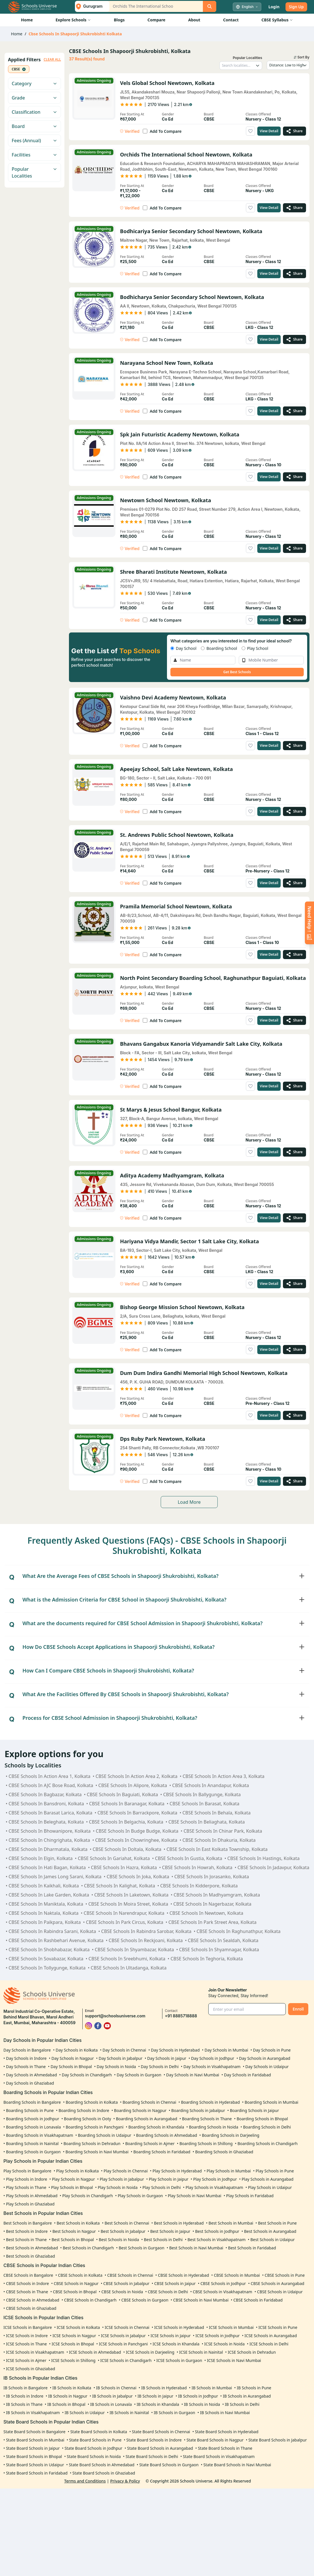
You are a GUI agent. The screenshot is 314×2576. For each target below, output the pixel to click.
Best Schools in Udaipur (272, 2239)
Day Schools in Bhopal (71, 2066)
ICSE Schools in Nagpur (74, 2335)
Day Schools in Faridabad (247, 2075)
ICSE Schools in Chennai (127, 2327)
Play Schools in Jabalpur (122, 2179)
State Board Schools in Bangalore (34, 2431)
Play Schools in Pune (275, 2171)
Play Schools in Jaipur (168, 2179)
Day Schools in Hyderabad (175, 2050)
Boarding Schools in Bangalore (32, 2102)
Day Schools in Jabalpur (120, 2058)
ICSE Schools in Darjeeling (150, 2352)
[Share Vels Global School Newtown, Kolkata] (294, 131)
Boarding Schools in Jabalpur (198, 2110)
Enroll (298, 2009)
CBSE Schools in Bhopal (75, 2291)
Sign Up (296, 6)
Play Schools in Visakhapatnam (214, 2187)
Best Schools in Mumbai (231, 2223)
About (194, 20)
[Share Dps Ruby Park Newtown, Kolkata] (294, 1481)
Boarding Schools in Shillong (206, 2143)
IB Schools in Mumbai (211, 2387)
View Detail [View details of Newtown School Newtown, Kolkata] (269, 548)
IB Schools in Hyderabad (164, 2387)
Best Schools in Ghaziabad (30, 2256)
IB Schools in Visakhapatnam (33, 2412)
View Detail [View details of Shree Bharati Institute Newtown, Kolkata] (269, 619)
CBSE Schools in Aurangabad (277, 2283)
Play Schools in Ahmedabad (32, 2195)
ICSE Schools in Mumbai (231, 2327)
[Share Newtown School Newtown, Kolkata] (294, 548)
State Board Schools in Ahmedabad (101, 2464)
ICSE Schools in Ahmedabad (95, 2352)
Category (34, 83)
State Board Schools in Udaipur (35, 2464)
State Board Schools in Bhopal (34, 2456)
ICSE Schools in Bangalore (27, 2327)
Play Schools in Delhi (161, 2187)
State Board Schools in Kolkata (98, 2431)
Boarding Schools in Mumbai (271, 2102)
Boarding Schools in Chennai (149, 2102)
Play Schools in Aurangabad (267, 2179)
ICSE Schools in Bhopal (73, 2344)
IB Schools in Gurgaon (174, 2412)
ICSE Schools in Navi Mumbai (234, 2360)
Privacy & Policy (125, 2481)
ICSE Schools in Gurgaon (179, 2360)
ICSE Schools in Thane (26, 2344)
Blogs (119, 20)
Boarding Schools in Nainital (32, 2143)
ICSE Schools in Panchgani (123, 2344)
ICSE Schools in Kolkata (78, 2327)
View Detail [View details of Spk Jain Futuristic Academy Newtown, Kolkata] (269, 476)
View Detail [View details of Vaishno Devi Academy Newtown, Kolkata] (269, 745)
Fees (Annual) (34, 140)
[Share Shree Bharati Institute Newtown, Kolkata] (294, 619)
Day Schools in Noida (116, 2066)
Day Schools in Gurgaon (139, 2075)
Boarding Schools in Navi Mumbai (97, 2151)
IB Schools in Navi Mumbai (225, 2412)
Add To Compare (166, 131)
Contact (231, 20)
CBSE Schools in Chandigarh (90, 2300)
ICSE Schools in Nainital (201, 2352)
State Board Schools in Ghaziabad (103, 2473)
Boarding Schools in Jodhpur (32, 2118)
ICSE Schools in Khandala (176, 2344)
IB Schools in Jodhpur (198, 2396)
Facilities (34, 155)
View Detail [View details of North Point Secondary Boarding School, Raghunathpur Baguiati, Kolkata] (269, 1020)
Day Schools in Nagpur (72, 2058)
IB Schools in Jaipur (156, 2396)
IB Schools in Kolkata (71, 2387)
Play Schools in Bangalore (27, 2171)
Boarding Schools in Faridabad (161, 2151)
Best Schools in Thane (26, 2239)
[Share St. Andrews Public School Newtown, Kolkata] (294, 883)
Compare (157, 20)
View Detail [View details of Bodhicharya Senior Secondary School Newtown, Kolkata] (269, 339)
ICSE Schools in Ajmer (26, 2360)
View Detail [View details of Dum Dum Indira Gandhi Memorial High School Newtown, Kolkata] (269, 1415)
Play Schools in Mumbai (229, 2171)
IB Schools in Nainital (129, 2412)
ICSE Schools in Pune (277, 2327)
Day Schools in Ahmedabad (31, 2075)
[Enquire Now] (309, 923)
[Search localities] (240, 65)
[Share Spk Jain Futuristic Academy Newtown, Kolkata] (294, 476)
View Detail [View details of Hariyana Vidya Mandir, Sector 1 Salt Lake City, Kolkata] (269, 1283)
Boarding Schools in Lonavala (33, 2127)
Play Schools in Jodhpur (215, 2179)
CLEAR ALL (52, 59)
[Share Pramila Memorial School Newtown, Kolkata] (294, 954)
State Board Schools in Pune (95, 2440)
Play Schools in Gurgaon (140, 2195)
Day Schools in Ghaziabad (30, 2083)
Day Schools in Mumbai (226, 2050)
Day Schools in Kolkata (77, 2050)
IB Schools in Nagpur (67, 2396)
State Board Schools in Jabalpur (277, 2440)
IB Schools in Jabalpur (112, 2396)
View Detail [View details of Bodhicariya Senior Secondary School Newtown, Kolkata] (269, 273)
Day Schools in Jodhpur (212, 2058)
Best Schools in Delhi (163, 2239)
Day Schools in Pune (272, 2050)
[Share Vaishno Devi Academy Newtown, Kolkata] (294, 745)
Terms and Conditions (85, 2481)
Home (27, 20)
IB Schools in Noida (202, 2404)
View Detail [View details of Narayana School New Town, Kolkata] (269, 410)
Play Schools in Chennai (126, 2171)
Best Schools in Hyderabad (179, 2223)
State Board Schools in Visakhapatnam (219, 2456)
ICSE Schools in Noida (224, 2344)
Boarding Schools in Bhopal (262, 2118)
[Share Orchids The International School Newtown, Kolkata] (294, 207)
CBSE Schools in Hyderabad (183, 2275)
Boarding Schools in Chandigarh (267, 2143)
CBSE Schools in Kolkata (80, 2275)
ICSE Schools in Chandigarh (126, 2360)
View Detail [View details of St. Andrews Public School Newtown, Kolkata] (269, 882)
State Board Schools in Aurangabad (160, 2448)
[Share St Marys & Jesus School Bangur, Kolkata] (294, 1152)
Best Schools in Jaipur (170, 2231)
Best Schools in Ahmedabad (32, 2248)
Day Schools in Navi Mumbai (192, 2075)
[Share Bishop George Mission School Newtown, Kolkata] (294, 1349)
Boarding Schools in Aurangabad (146, 2118)
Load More (189, 1502)
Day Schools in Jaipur (166, 2058)
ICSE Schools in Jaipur (170, 2335)
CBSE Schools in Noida (122, 2291)
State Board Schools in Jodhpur (93, 2448)
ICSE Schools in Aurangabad (270, 2335)
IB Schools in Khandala (158, 2404)
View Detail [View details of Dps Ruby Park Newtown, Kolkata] (269, 1481)
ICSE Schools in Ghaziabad (30, 2368)
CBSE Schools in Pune (285, 2275)
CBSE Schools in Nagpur (76, 2283)
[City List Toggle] (90, 6)
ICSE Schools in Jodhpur (217, 2335)
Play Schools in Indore (26, 2179)
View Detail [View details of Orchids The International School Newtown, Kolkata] (269, 207)
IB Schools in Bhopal (66, 2404)
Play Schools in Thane (26, 2187)
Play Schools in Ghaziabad (30, 2204)
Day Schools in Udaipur (267, 2066)
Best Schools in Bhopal (73, 2239)
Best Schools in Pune (277, 2223)
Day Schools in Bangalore (27, 2050)
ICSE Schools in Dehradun (252, 2352)
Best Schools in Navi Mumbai (196, 2248)
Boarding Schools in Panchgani (94, 2127)
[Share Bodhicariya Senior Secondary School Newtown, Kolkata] (294, 273)
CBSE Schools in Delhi (168, 2291)
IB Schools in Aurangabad (247, 2396)
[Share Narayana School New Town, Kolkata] (294, 411)
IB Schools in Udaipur (85, 2412)
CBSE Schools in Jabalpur (126, 2283)
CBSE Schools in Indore (27, 2283)
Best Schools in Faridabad (252, 2248)
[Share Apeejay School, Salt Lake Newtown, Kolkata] (294, 811)
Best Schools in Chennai (127, 2223)
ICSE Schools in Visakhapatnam (35, 2352)
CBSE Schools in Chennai (130, 2275)
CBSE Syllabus (277, 20)
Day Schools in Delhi (160, 2066)
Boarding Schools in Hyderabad (210, 2102)
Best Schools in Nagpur (74, 2231)
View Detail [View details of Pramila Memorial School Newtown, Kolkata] (269, 954)
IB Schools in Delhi (242, 2404)
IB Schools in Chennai (116, 2387)
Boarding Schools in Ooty (87, 2118)
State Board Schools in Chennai (161, 2431)
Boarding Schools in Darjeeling (231, 2135)
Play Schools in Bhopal (72, 2187)
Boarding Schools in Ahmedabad (166, 2135)
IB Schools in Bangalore (25, 2387)
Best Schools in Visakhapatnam (216, 2239)
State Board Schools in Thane (225, 2448)
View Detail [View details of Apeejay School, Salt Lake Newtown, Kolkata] (269, 811)
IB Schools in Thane (24, 2404)
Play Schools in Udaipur (270, 2187)
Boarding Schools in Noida (213, 2127)
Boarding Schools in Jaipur (254, 2110)
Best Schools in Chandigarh (88, 2248)
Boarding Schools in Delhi (267, 2127)
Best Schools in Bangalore (27, 2223)
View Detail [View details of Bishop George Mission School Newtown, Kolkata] (269, 1349)
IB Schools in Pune (254, 2387)
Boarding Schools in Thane (207, 2118)
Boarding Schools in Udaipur (104, 2135)
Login (274, 6)
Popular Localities (34, 172)
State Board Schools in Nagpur (214, 2440)
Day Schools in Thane (26, 2066)
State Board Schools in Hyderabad (226, 2431)
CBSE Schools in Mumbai (237, 2275)
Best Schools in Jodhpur (217, 2231)
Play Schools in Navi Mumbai (194, 2195)
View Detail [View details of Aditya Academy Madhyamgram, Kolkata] (269, 1217)
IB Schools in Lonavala (111, 2404)
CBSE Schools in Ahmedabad (32, 2300)
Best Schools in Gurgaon (141, 2248)
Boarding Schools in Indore (83, 2110)
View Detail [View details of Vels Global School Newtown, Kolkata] (269, 131)
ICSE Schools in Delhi (268, 2344)
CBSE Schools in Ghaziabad (31, 2308)
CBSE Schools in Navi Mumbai (201, 2300)
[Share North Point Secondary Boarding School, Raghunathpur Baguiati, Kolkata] (294, 1020)
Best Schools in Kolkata (78, 2223)
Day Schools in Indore (26, 2058)
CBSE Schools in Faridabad (258, 2300)
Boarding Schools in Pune (30, 2110)
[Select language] (247, 7)
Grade (34, 98)
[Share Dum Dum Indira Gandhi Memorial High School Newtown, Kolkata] (294, 1415)
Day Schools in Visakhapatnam (211, 2066)
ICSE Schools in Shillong (73, 2360)
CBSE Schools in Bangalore (28, 2275)
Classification (34, 112)
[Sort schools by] (288, 65)
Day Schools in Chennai (124, 2050)
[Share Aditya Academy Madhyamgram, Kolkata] (294, 1217)
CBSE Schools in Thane (27, 2291)
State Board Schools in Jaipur (33, 2448)
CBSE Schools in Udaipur (280, 2291)
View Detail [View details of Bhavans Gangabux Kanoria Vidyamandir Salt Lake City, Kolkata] (269, 1086)
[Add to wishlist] (250, 131)
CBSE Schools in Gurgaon (144, 2300)
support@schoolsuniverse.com (115, 2015)
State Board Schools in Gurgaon (169, 2464)
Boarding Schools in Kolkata (92, 2102)
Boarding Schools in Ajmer (149, 2143)
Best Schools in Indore (27, 2231)
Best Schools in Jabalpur (123, 2231)
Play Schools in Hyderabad (177, 2171)
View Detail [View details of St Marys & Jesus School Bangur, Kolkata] (269, 1151)
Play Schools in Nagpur (73, 2179)
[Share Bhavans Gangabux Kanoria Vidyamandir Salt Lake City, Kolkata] (294, 1086)
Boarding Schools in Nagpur (140, 2110)
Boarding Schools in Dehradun (92, 2143)
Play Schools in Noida (118, 2187)
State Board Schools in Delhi (152, 2456)
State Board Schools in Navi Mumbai (237, 2464)
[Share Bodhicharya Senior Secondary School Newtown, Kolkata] (294, 339)
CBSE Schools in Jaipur (174, 2283)
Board (34, 126)
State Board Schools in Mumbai (35, 2440)
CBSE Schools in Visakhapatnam (222, 2291)
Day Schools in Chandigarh (87, 2075)
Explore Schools (73, 20)
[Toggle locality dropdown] (257, 65)
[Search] (209, 6)
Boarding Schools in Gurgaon (33, 2151)
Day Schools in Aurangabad (264, 2058)
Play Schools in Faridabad (250, 2195)
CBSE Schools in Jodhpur (223, 2283)
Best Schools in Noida (119, 2239)
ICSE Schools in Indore (27, 2335)
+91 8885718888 (181, 2015)
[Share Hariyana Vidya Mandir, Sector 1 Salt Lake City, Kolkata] (294, 1283)
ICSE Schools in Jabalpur (123, 2335)
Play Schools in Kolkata (77, 2171)
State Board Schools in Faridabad (37, 2473)
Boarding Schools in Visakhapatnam (39, 2135)
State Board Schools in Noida (94, 2456)
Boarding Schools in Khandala (156, 2127)
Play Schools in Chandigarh (87, 2195)
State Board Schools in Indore (154, 2440)
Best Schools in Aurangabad (270, 2231)
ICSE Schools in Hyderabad (179, 2327)
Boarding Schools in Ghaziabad (224, 2151)
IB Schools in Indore (24, 2396)
